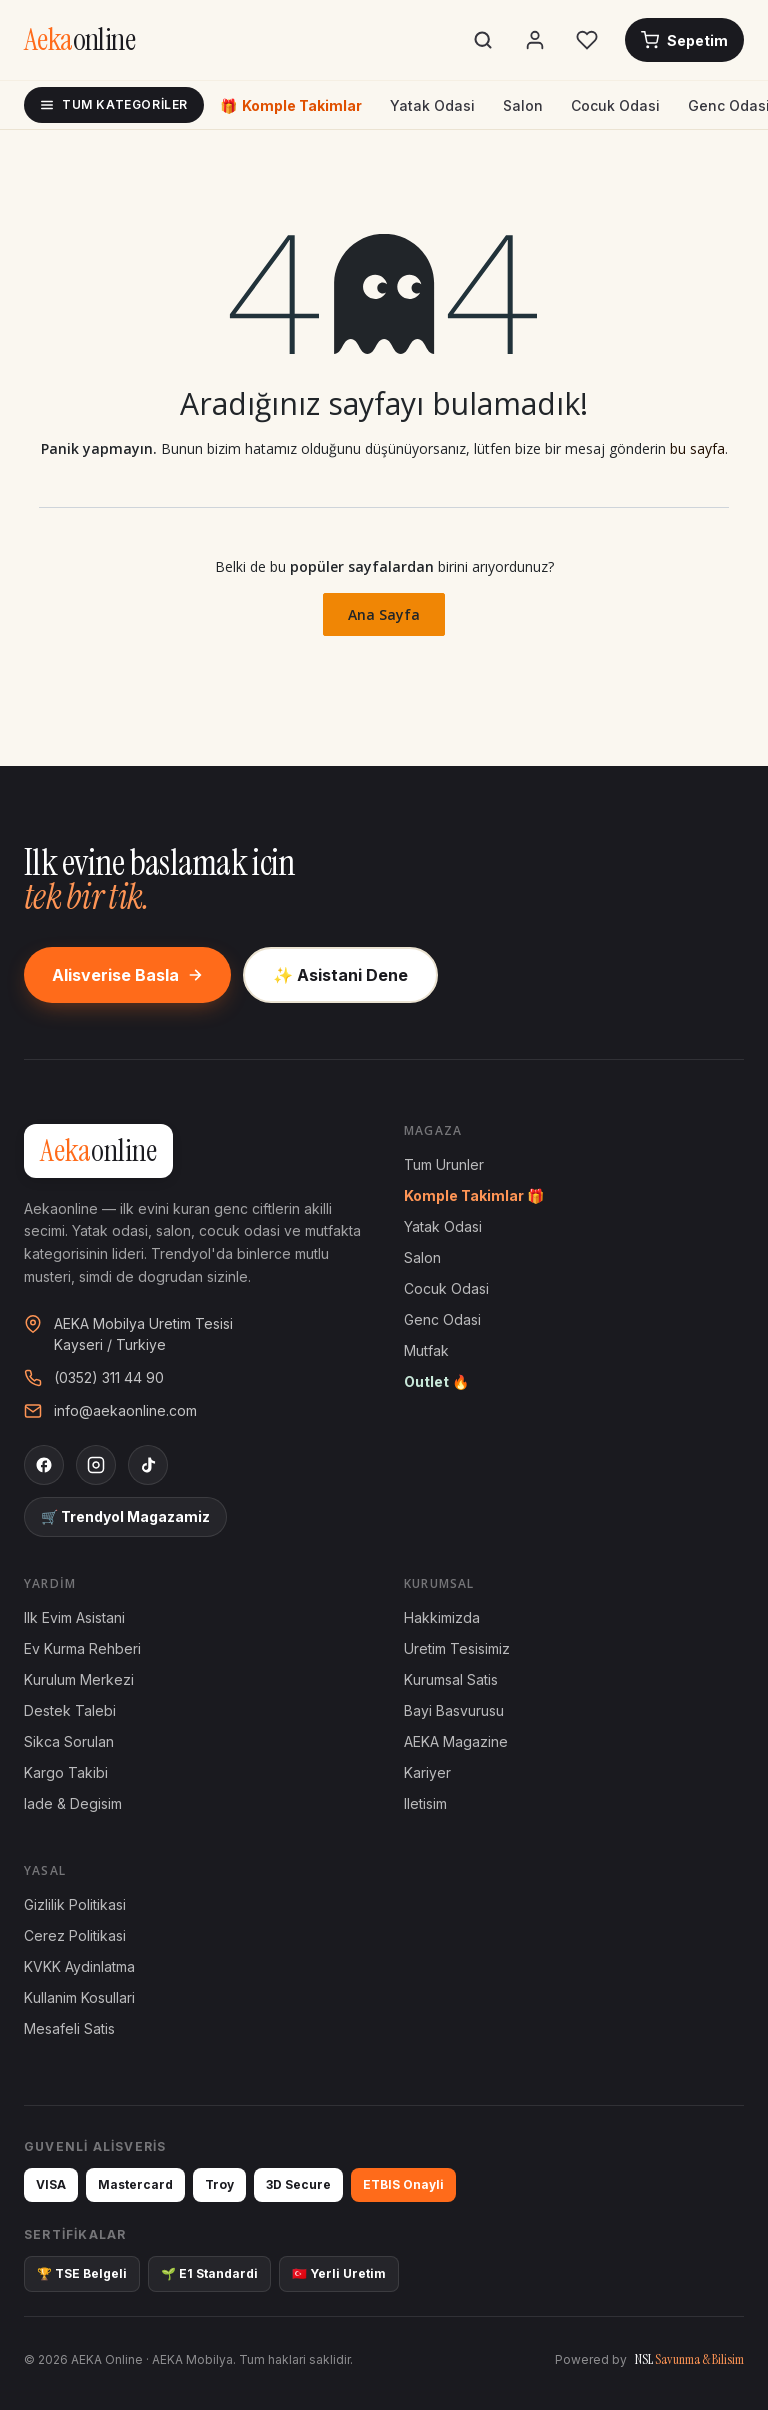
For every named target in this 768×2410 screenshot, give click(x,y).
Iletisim (425, 1803)
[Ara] (483, 40)
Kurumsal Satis (451, 1679)
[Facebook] (44, 1465)
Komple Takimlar (291, 105)
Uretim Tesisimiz (457, 1648)
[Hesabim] (535, 40)
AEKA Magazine (456, 1741)
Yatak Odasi (432, 105)
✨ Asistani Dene (340, 975)
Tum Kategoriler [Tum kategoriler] (114, 104)
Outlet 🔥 (436, 1381)
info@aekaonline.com (125, 1410)
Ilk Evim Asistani (74, 1617)
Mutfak (426, 1350)
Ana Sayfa (384, 614)
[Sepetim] (684, 40)
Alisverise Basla (127, 975)
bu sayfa (697, 448)
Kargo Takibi (66, 1772)
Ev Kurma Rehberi (82, 1648)
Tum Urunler (444, 1164)
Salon (523, 105)
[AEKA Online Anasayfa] (79, 40)
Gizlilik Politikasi (75, 1904)
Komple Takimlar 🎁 (474, 1195)
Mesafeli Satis (69, 2028)
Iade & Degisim (73, 1803)
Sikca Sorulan (69, 1741)
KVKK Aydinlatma (79, 1966)
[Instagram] (96, 1465)
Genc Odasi (442, 1319)
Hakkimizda (442, 1617)
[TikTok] (148, 1465)
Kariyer (427, 1772)
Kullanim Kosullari (79, 1997)
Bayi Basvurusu (454, 1710)
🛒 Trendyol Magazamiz (125, 1516)
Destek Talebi (70, 1710)
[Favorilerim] (587, 40)
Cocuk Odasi (615, 105)
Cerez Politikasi (75, 1935)
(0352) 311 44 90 (109, 1377)
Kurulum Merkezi (79, 1679)
